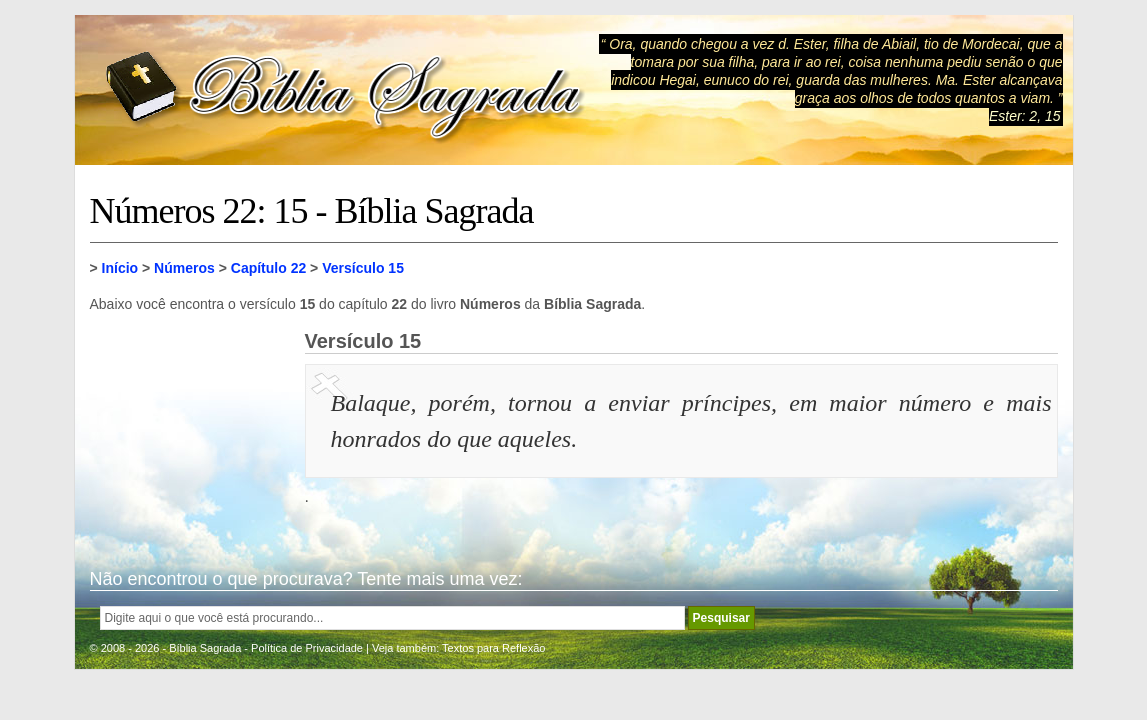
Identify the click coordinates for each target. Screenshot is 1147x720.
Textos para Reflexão (493, 648)
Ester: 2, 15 (1025, 116)
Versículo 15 (363, 268)
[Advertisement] (190, 430)
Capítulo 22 (268, 268)
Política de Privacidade (307, 648)
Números (184, 268)
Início (120, 268)
